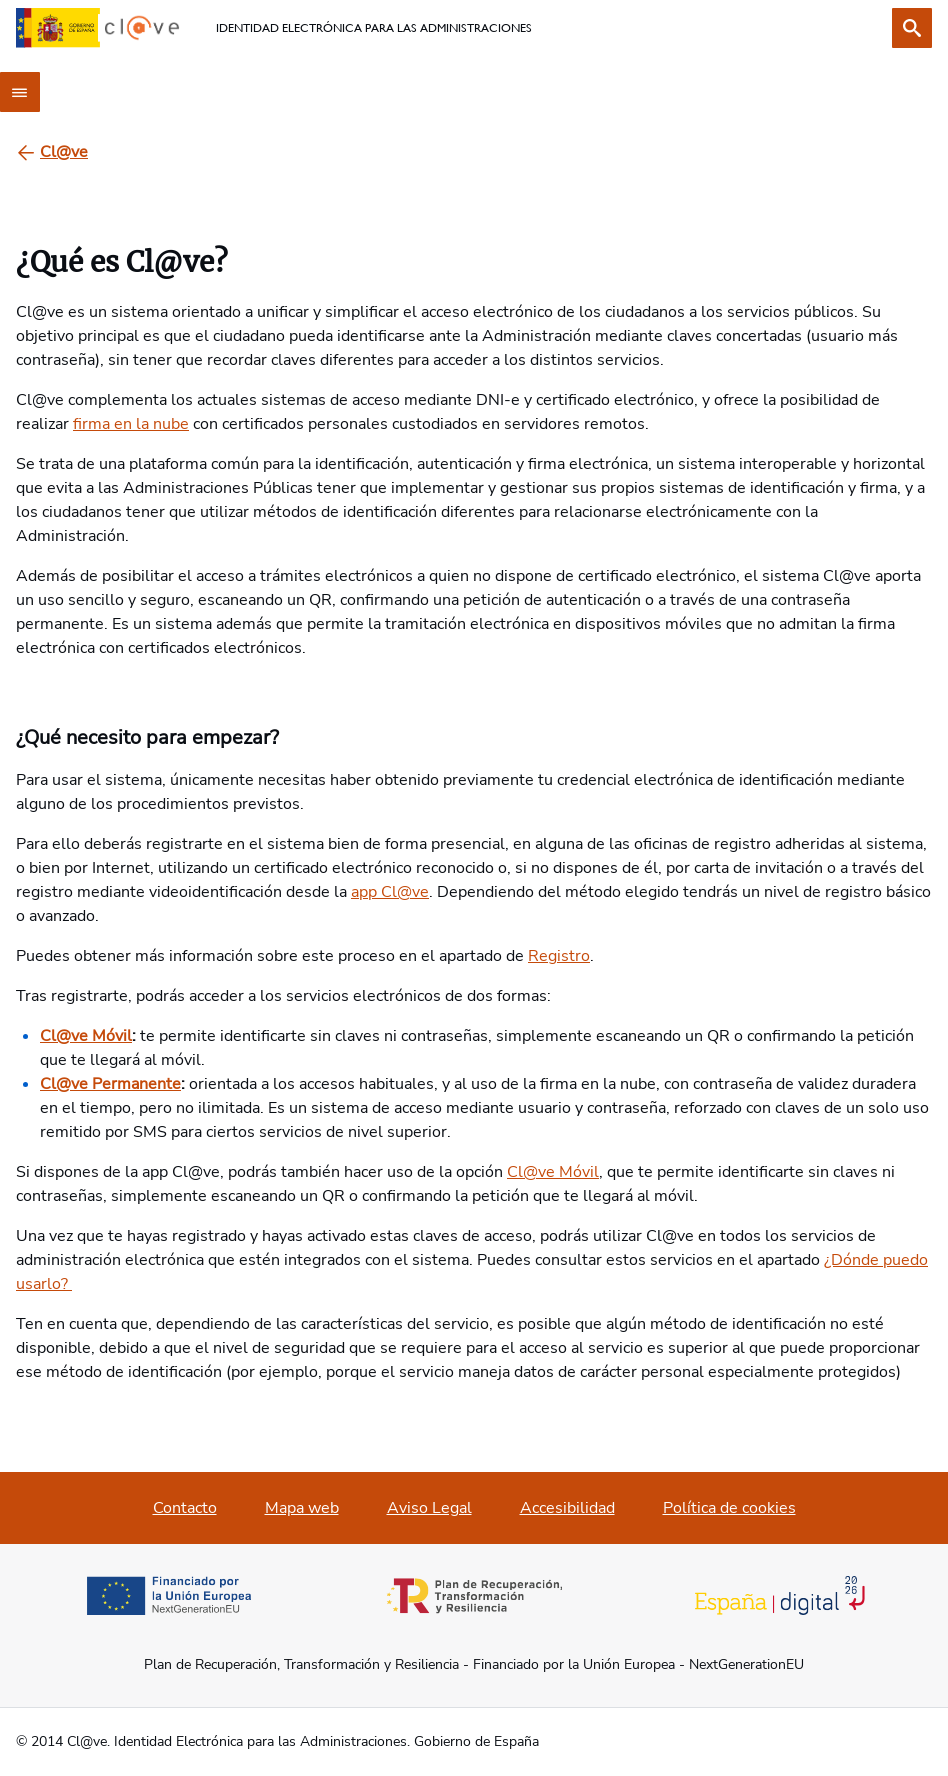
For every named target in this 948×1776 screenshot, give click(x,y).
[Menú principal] (20, 92)
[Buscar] (912, 28)
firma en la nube (131, 424)
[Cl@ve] (64, 152)
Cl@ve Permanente (110, 1084)
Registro (559, 956)
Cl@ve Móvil (86, 1036)
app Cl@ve (390, 892)
